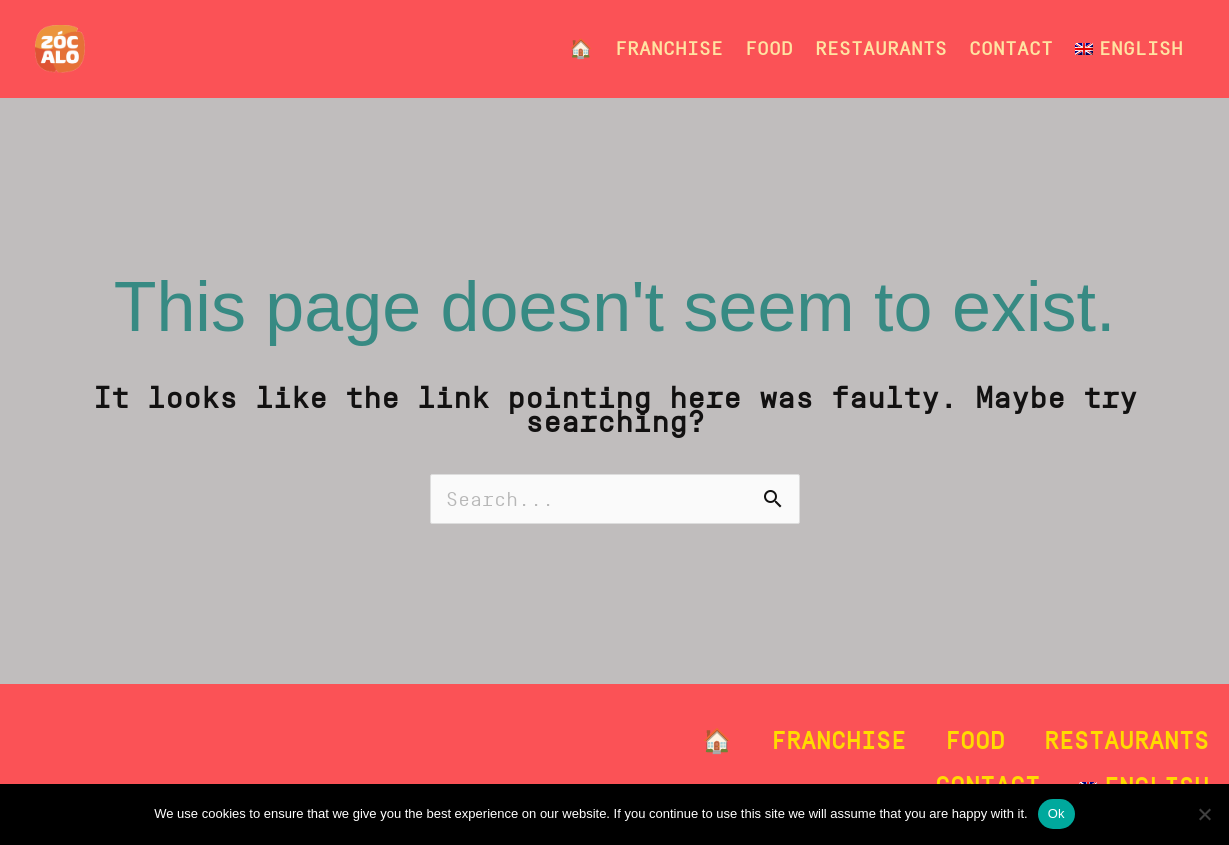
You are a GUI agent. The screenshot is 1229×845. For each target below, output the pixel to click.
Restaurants (881, 48)
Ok (1056, 813)
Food (769, 48)
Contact (1011, 48)
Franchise (669, 48)
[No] (1204, 814)
